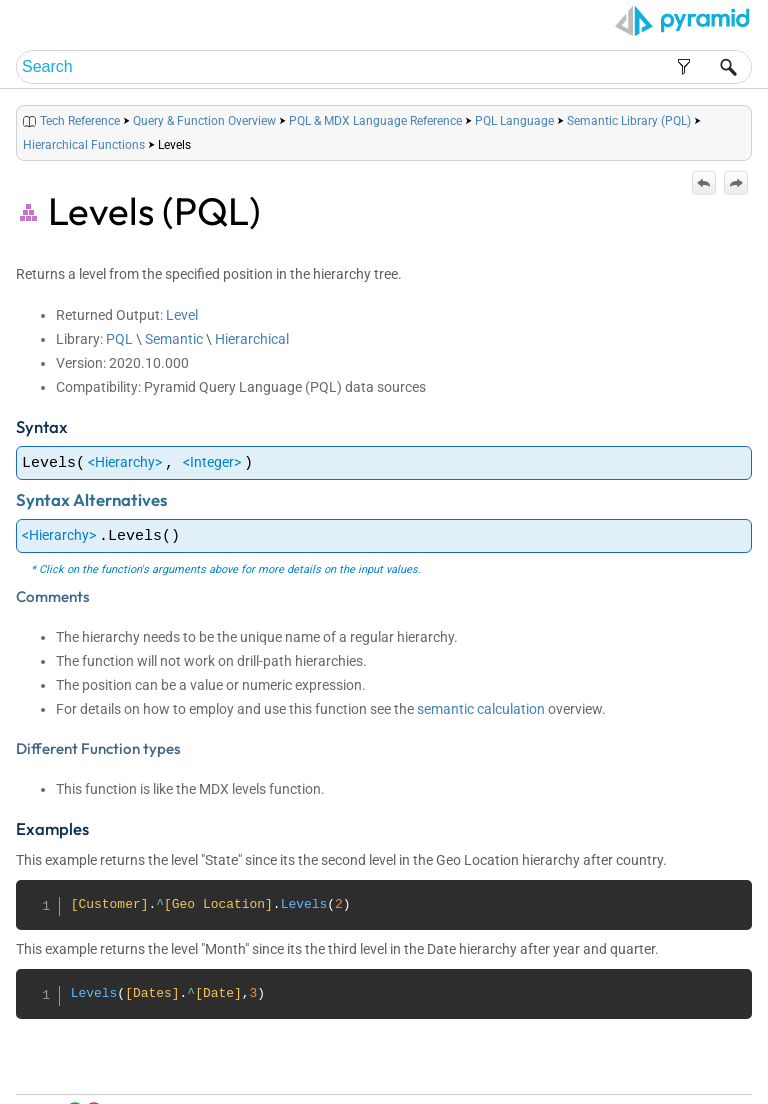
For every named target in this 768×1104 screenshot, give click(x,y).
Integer (212, 462)
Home (476, 1065)
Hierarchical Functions (84, 145)
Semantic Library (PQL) (629, 121)
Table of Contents (544, 1065)
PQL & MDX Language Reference (375, 121)
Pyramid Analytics (626, 1089)
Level (182, 315)
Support (717, 1065)
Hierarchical (252, 339)
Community (660, 1065)
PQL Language (514, 121)
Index (610, 1065)
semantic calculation (481, 709)
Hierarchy (125, 462)
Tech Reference (80, 121)
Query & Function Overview (204, 121)
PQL (119, 339)
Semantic (174, 339)
